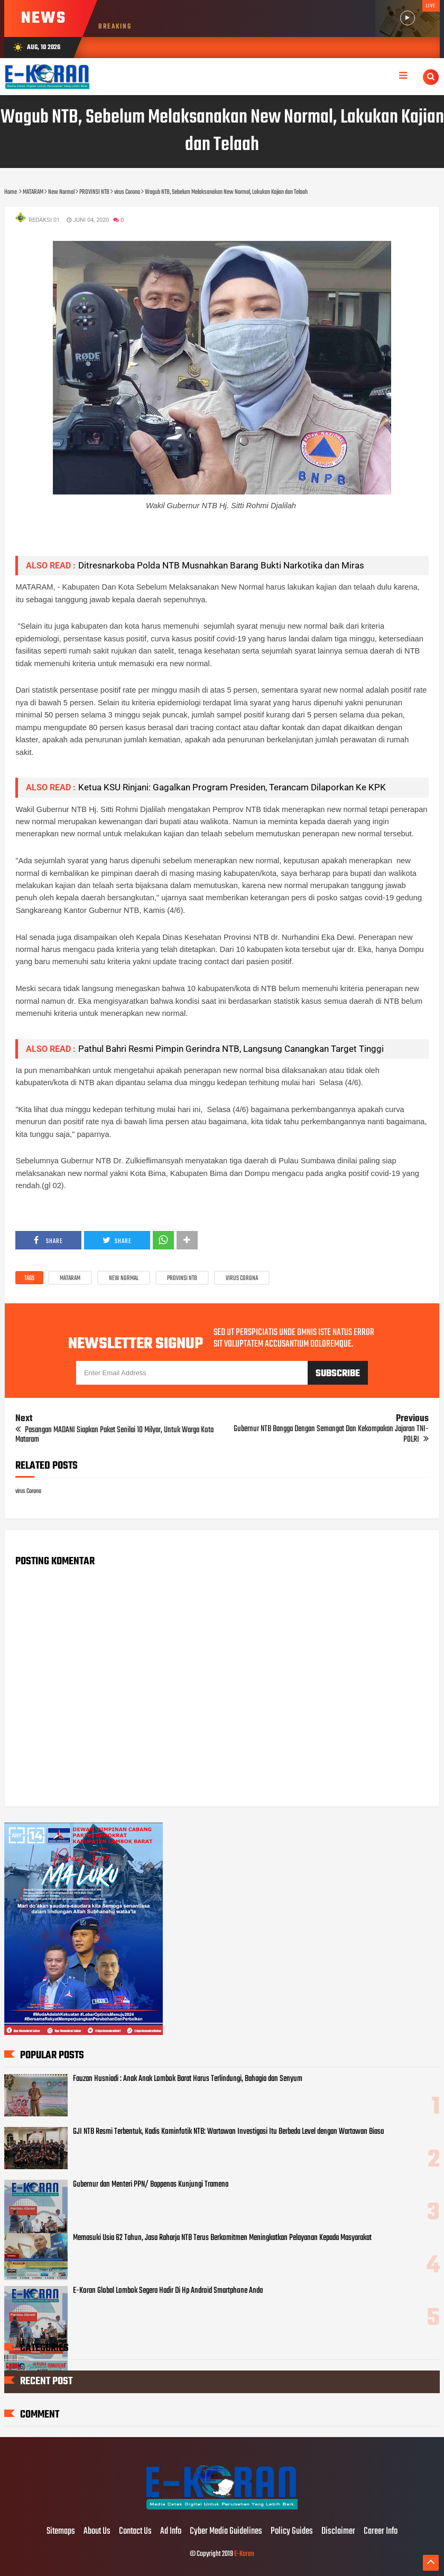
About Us (97, 2531)
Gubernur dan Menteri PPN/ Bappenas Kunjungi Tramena (150, 2184)
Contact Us (135, 2531)
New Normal (123, 1278)
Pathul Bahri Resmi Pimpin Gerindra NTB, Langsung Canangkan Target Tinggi (231, 1048)
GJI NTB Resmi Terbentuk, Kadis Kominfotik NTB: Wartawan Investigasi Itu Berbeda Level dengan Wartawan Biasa (228, 2132)
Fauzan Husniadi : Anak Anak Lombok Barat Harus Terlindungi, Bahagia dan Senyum (187, 2079)
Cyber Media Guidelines (226, 2531)
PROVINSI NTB (182, 1278)
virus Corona (242, 1278)
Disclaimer (338, 2531)
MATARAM (70, 1278)
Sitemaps (61, 2531)
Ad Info (170, 2531)
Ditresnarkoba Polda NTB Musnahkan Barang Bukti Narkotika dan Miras (221, 565)
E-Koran (244, 2554)
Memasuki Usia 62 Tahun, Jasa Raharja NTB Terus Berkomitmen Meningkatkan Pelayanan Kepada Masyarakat (222, 2238)
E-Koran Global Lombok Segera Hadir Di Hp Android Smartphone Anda (168, 2291)
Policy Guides (292, 2531)
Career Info (380, 2531)
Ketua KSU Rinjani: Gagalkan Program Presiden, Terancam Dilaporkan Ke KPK (232, 787)
